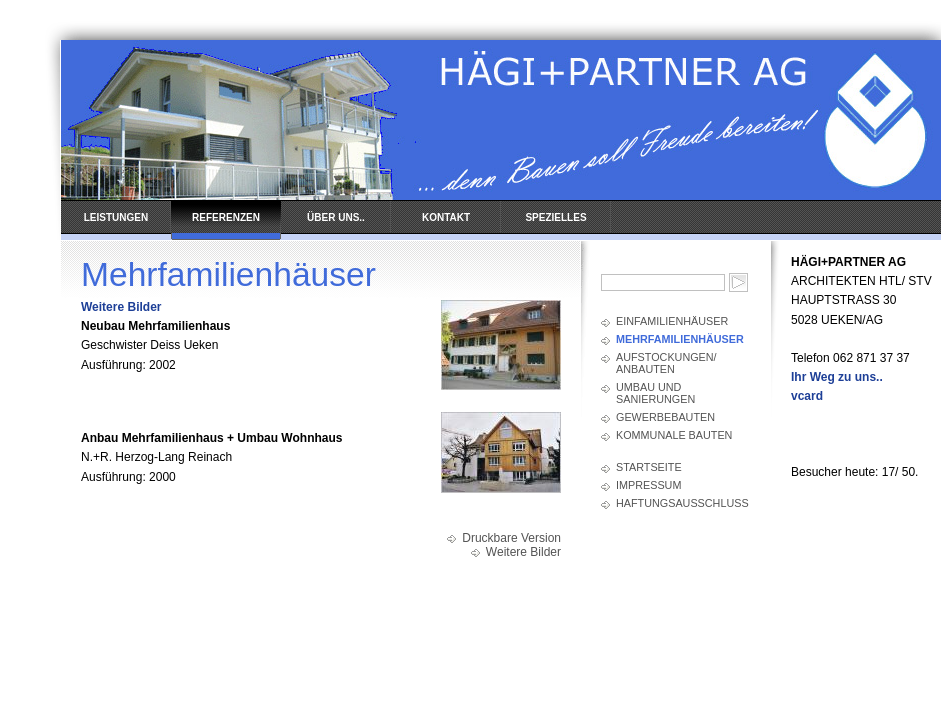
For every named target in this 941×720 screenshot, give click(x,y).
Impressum (648, 485)
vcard (807, 396)
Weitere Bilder (121, 307)
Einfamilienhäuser (672, 321)
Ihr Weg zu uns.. (837, 377)
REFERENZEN (226, 217)
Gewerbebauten (665, 417)
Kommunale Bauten (674, 435)
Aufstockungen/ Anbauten (666, 363)
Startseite (649, 467)
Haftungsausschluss (682, 503)
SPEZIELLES (555, 217)
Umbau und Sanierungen (655, 393)
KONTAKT (446, 217)
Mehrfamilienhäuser (680, 339)
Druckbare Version (511, 538)
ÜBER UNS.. (336, 217)
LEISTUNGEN (116, 217)
